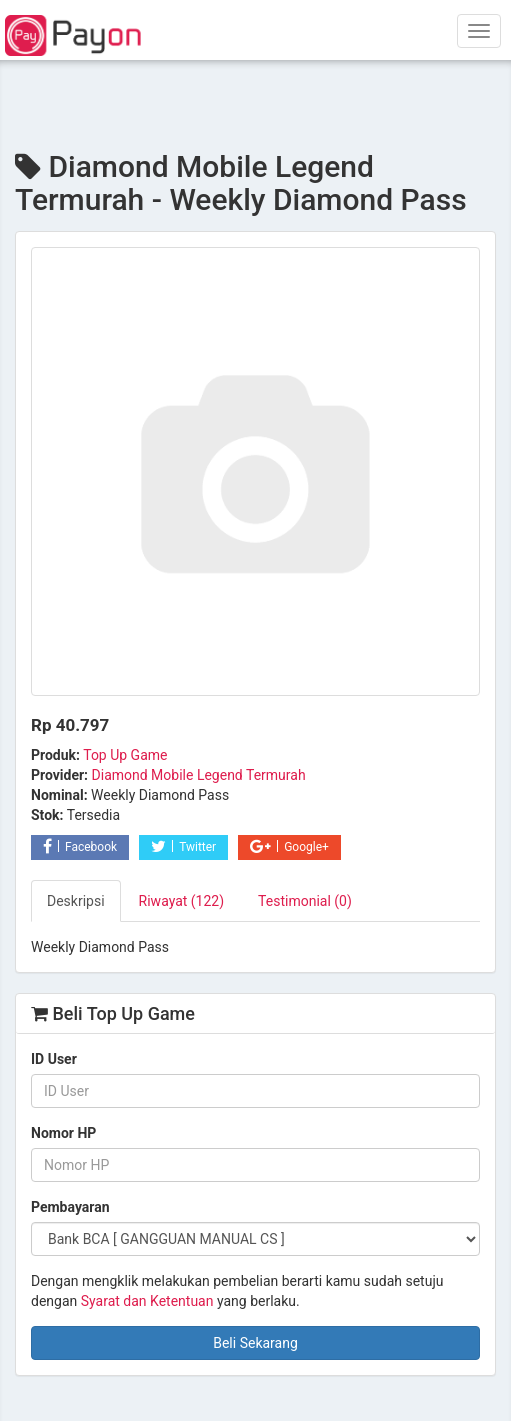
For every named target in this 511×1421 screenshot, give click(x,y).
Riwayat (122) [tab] (182, 901)
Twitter (183, 847)
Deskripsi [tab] (76, 901)
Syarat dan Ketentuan (147, 1301)
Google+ (289, 847)
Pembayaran (70, 1207)
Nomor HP (63, 1133)
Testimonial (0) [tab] (305, 901)
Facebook (80, 847)
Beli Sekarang (255, 1343)
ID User (54, 1059)
